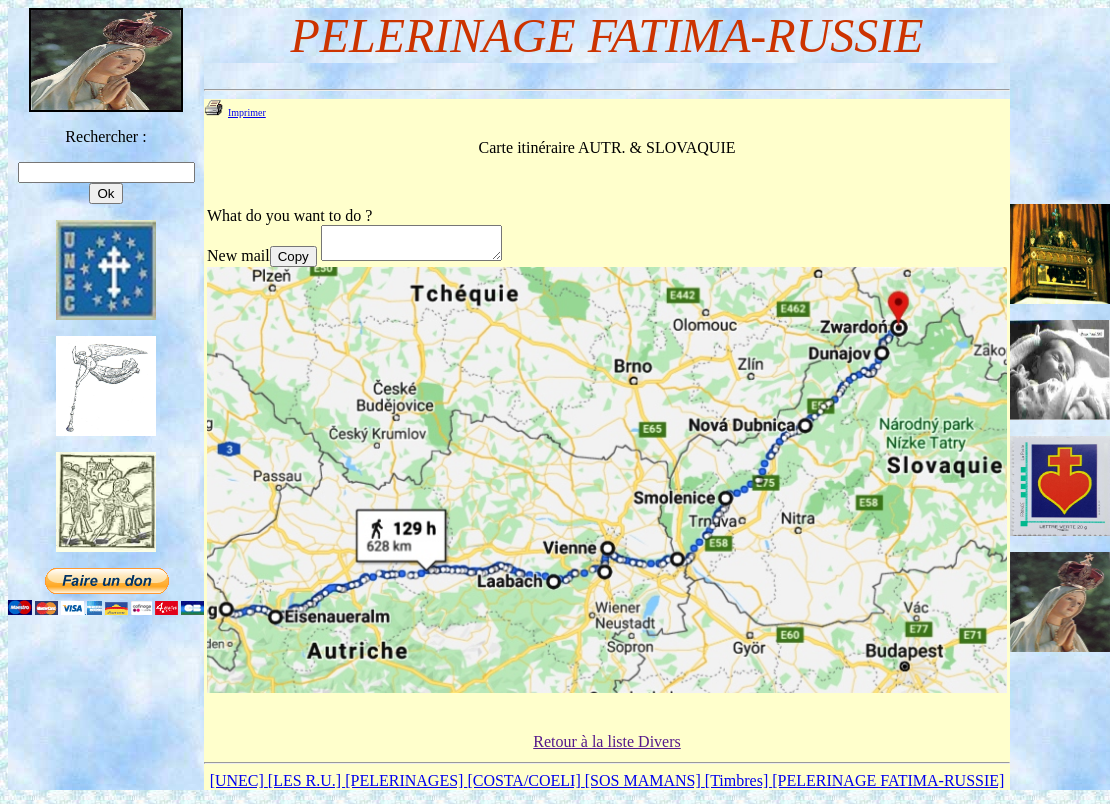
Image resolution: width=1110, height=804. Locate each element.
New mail (238, 261)
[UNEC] (239, 786)
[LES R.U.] (306, 786)
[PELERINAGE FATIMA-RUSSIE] (888, 786)
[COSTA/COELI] (525, 786)
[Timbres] (738, 786)
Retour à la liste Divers (607, 747)
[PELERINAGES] (406, 786)
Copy (293, 262)
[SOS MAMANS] (645, 786)
